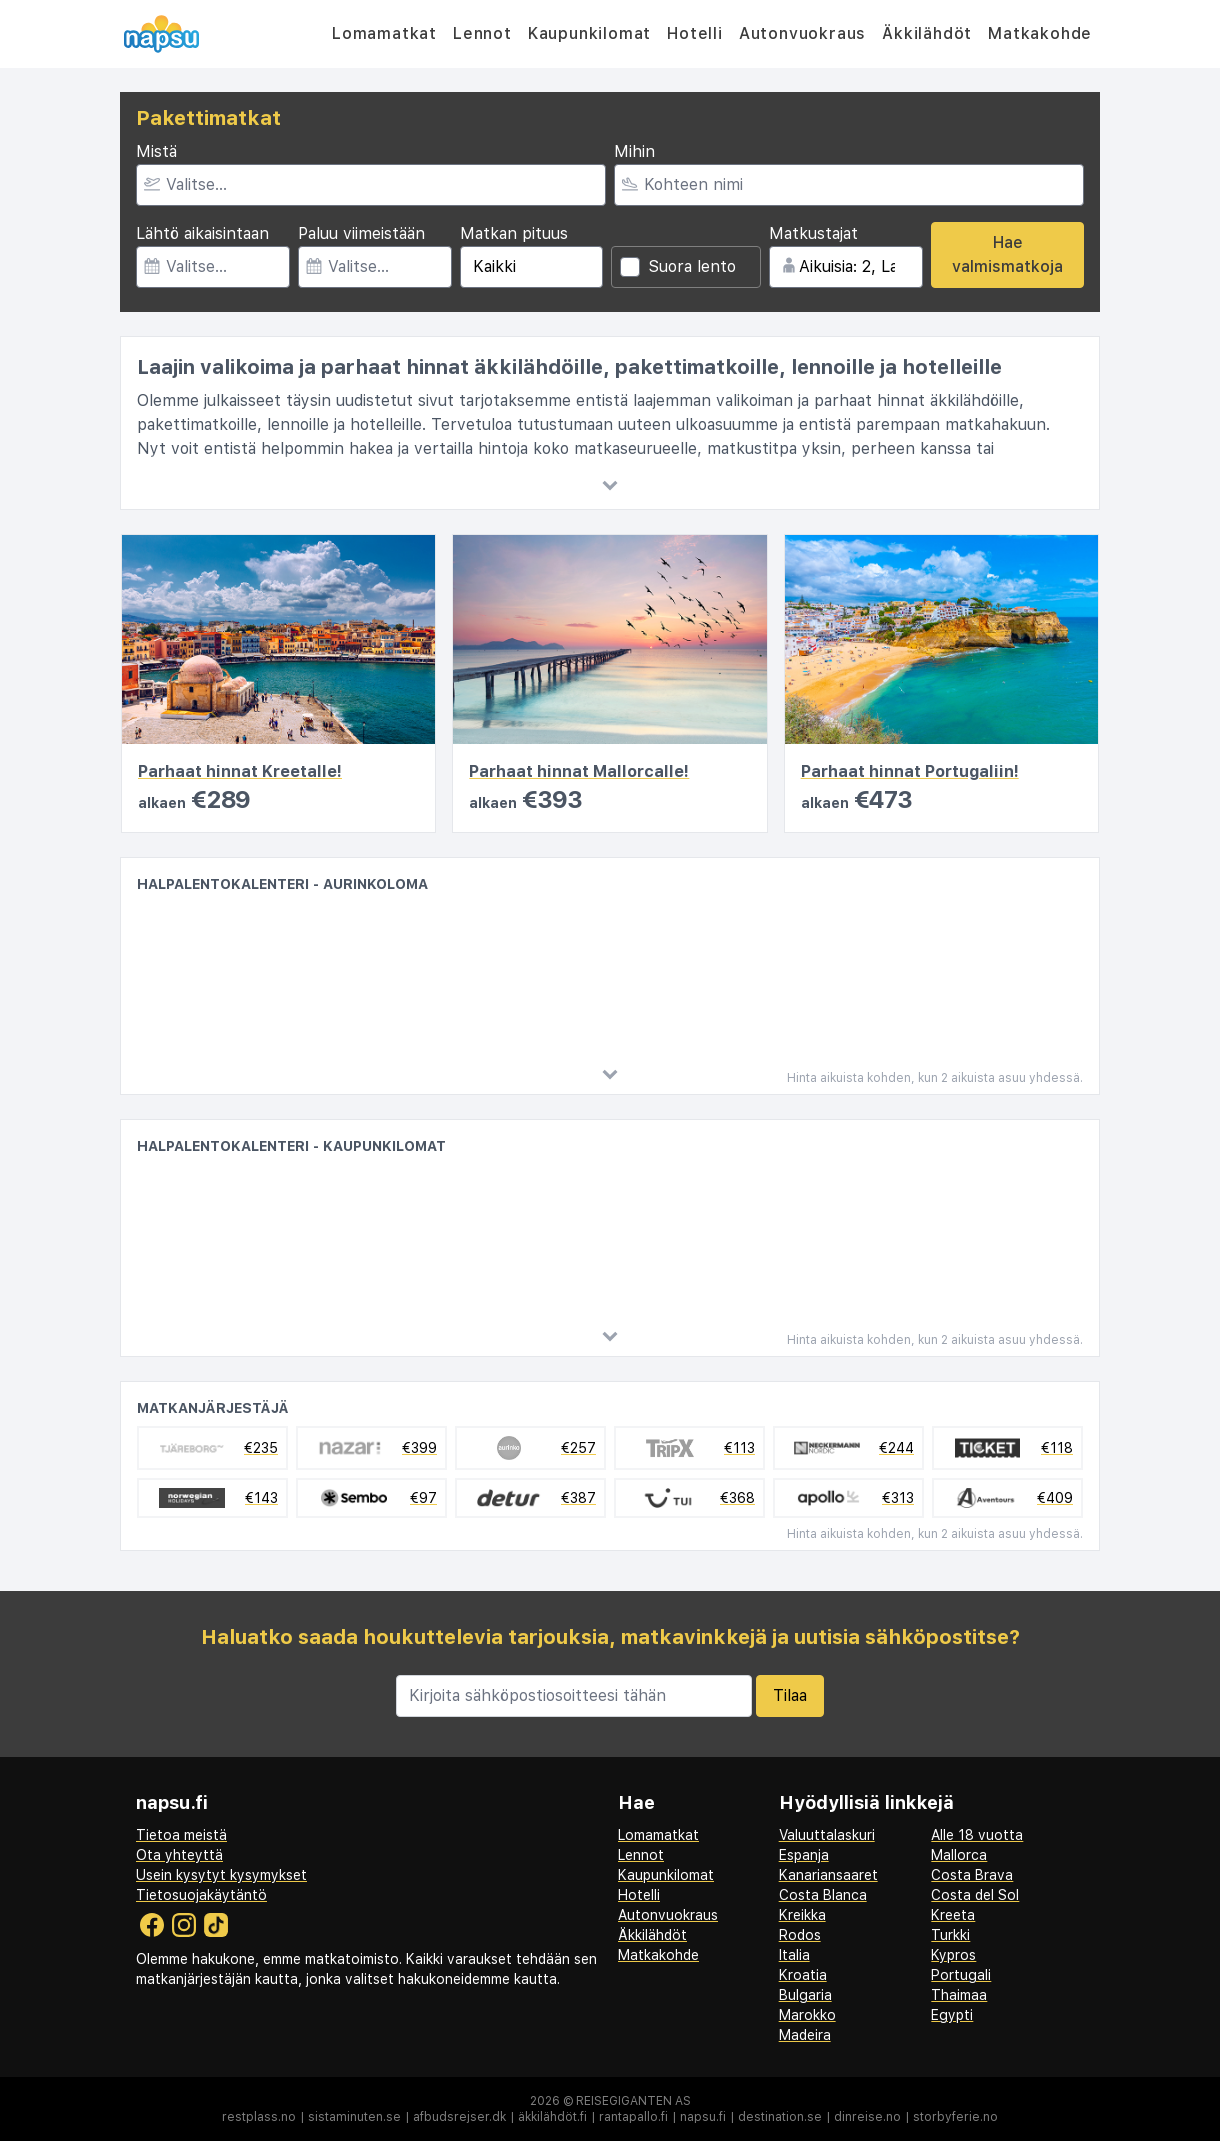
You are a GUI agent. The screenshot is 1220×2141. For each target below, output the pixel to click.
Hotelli (695, 33)
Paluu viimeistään (361, 233)
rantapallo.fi (633, 2117)
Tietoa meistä (181, 1835)
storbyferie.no (955, 2117)
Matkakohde (1040, 33)
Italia (794, 1955)
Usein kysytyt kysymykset (221, 1875)
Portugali (961, 1975)
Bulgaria (805, 1995)
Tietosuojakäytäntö (201, 1895)
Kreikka (802, 1915)
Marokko (807, 2015)
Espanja (804, 1855)
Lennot (482, 33)
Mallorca (959, 1855)
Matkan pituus (514, 233)
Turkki (950, 1935)
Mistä (156, 151)
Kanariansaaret (828, 1875)
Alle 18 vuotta (977, 1835)
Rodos (800, 1935)
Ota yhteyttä (179, 1855)
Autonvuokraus (802, 33)
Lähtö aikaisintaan (202, 233)
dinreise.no (867, 2117)
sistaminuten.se (354, 2117)
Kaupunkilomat (589, 33)
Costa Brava (972, 1875)
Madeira (805, 2035)
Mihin (634, 151)
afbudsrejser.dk (459, 2117)
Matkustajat (813, 233)
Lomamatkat (384, 33)
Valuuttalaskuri (827, 1835)
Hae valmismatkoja (1007, 254)
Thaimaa (959, 1995)
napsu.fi (703, 2117)
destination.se (780, 2117)
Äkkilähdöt (927, 33)
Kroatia (803, 1975)
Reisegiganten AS (633, 2101)
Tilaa (790, 1695)
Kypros (953, 1955)
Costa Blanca (823, 1895)
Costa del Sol (975, 1895)
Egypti (952, 2015)
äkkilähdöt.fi (552, 2117)
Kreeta (953, 1915)
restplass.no (259, 2117)
